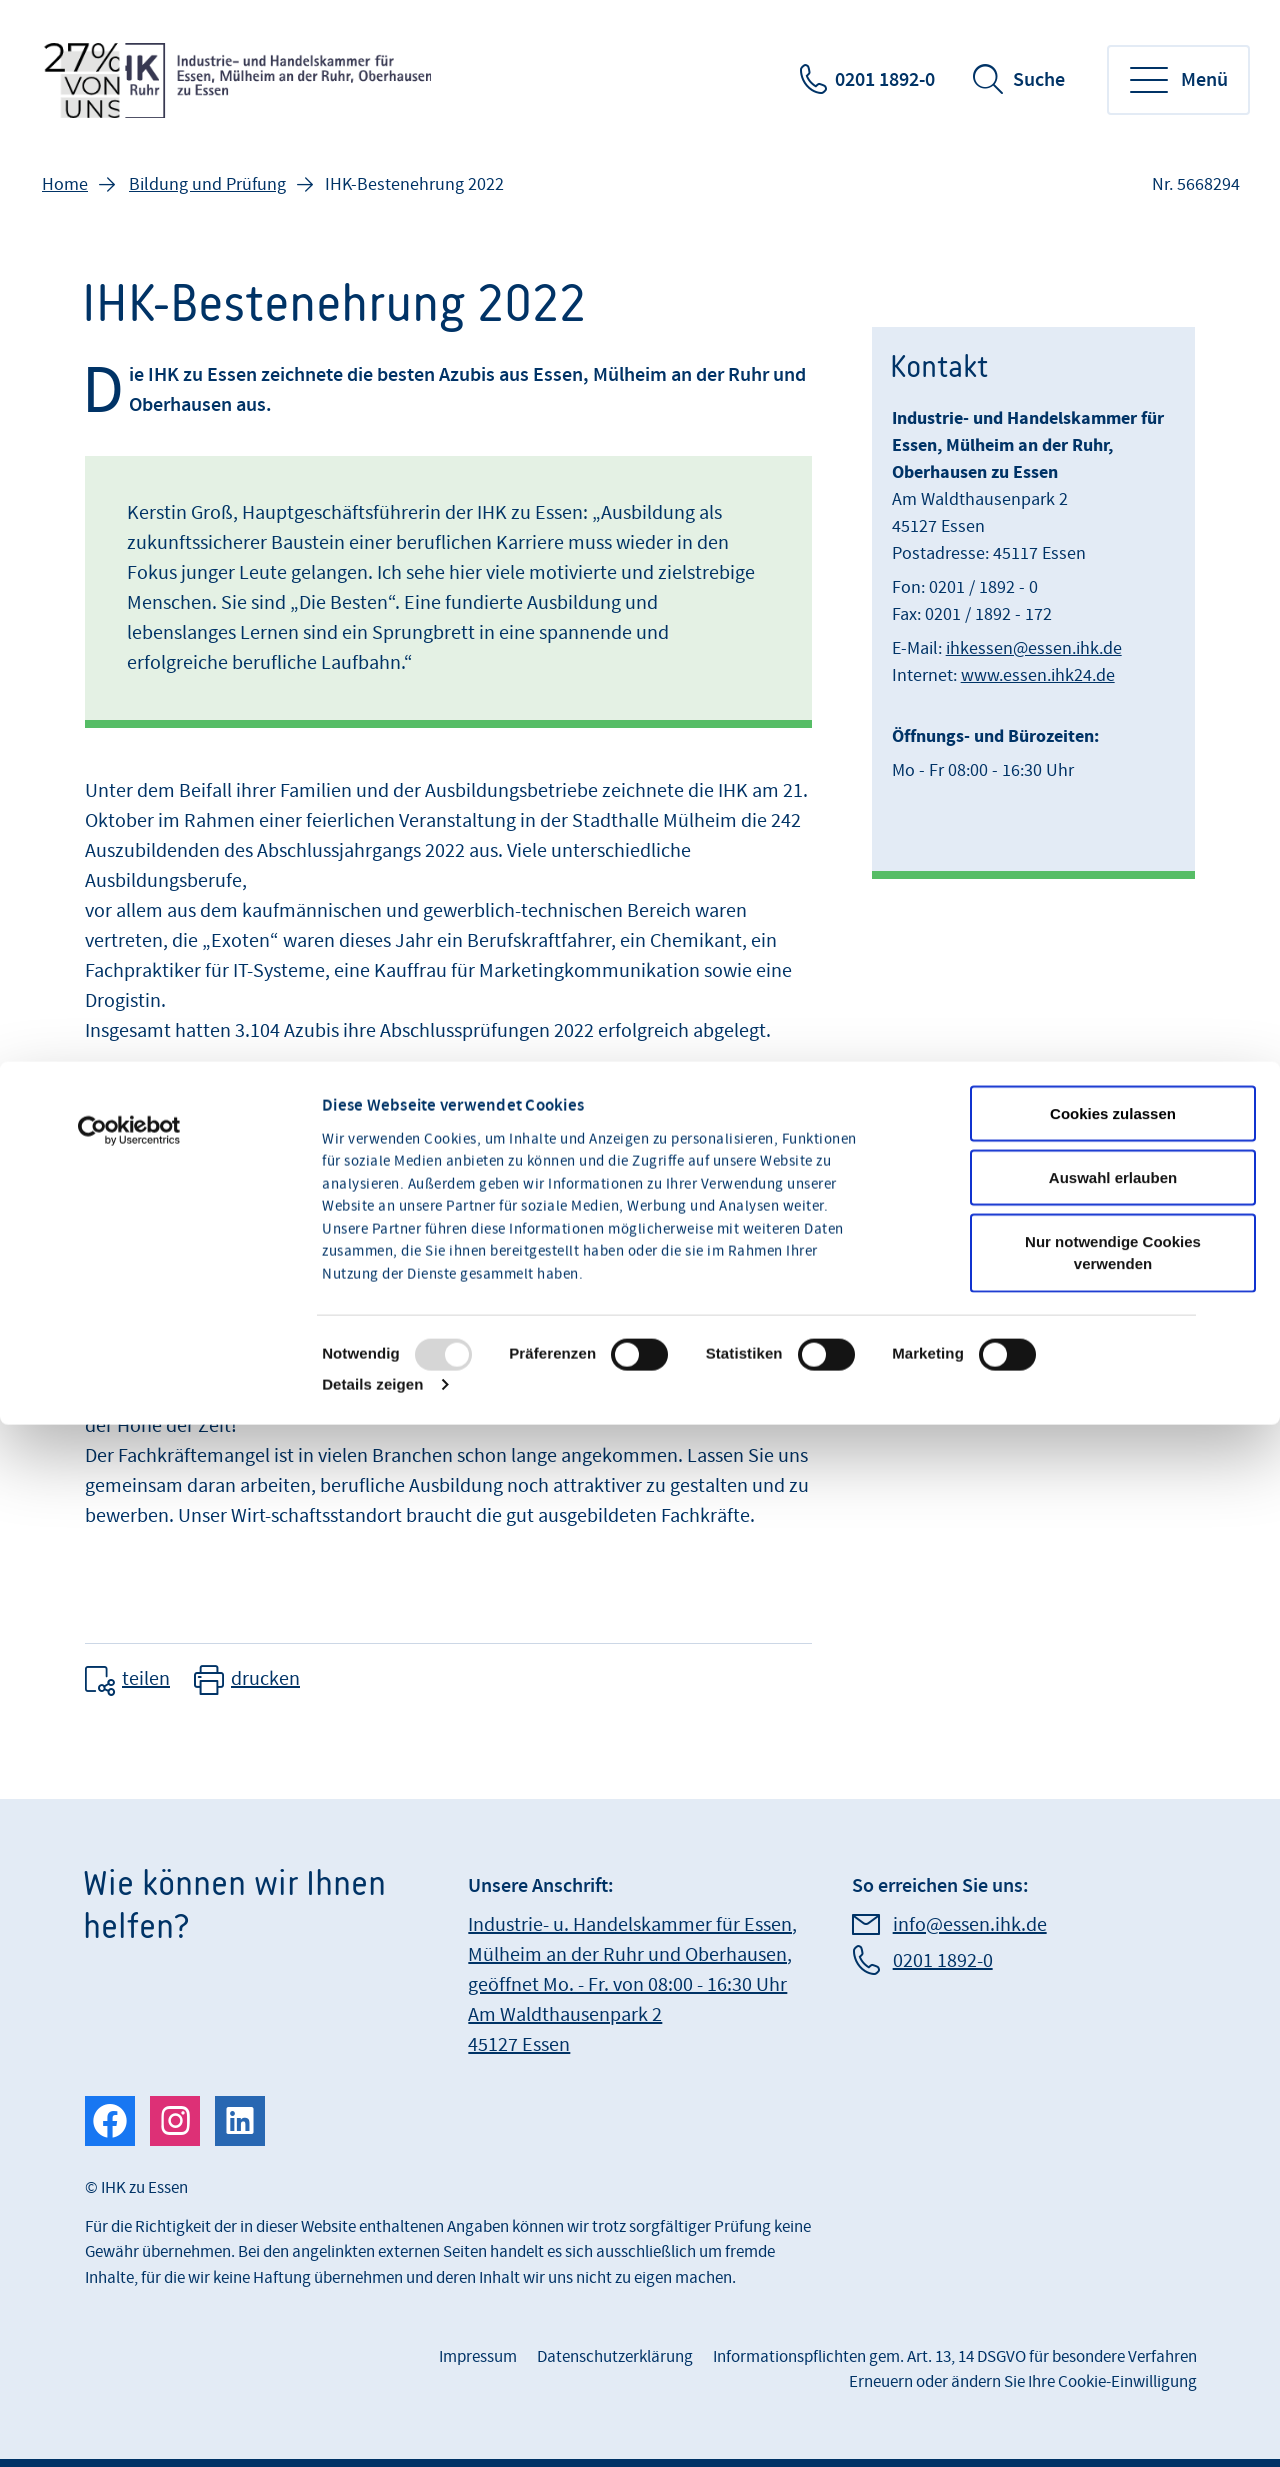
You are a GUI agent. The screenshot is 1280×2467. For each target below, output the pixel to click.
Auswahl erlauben (1113, 1349)
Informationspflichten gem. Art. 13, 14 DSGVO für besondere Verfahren (955, 2357)
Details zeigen (372, 1556)
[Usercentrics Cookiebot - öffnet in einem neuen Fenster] (129, 1303)
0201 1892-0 (885, 80)
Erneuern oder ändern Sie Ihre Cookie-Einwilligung (1023, 2382)
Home (65, 184)
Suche (1039, 80)
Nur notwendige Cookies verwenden (1113, 1425)
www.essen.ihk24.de (1038, 675)
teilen (146, 1679)
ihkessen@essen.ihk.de (1034, 648)
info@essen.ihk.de (970, 1925)
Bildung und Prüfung (207, 184)
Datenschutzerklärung (615, 2357)
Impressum (478, 2357)
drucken (265, 1679)
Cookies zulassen (1113, 1285)
